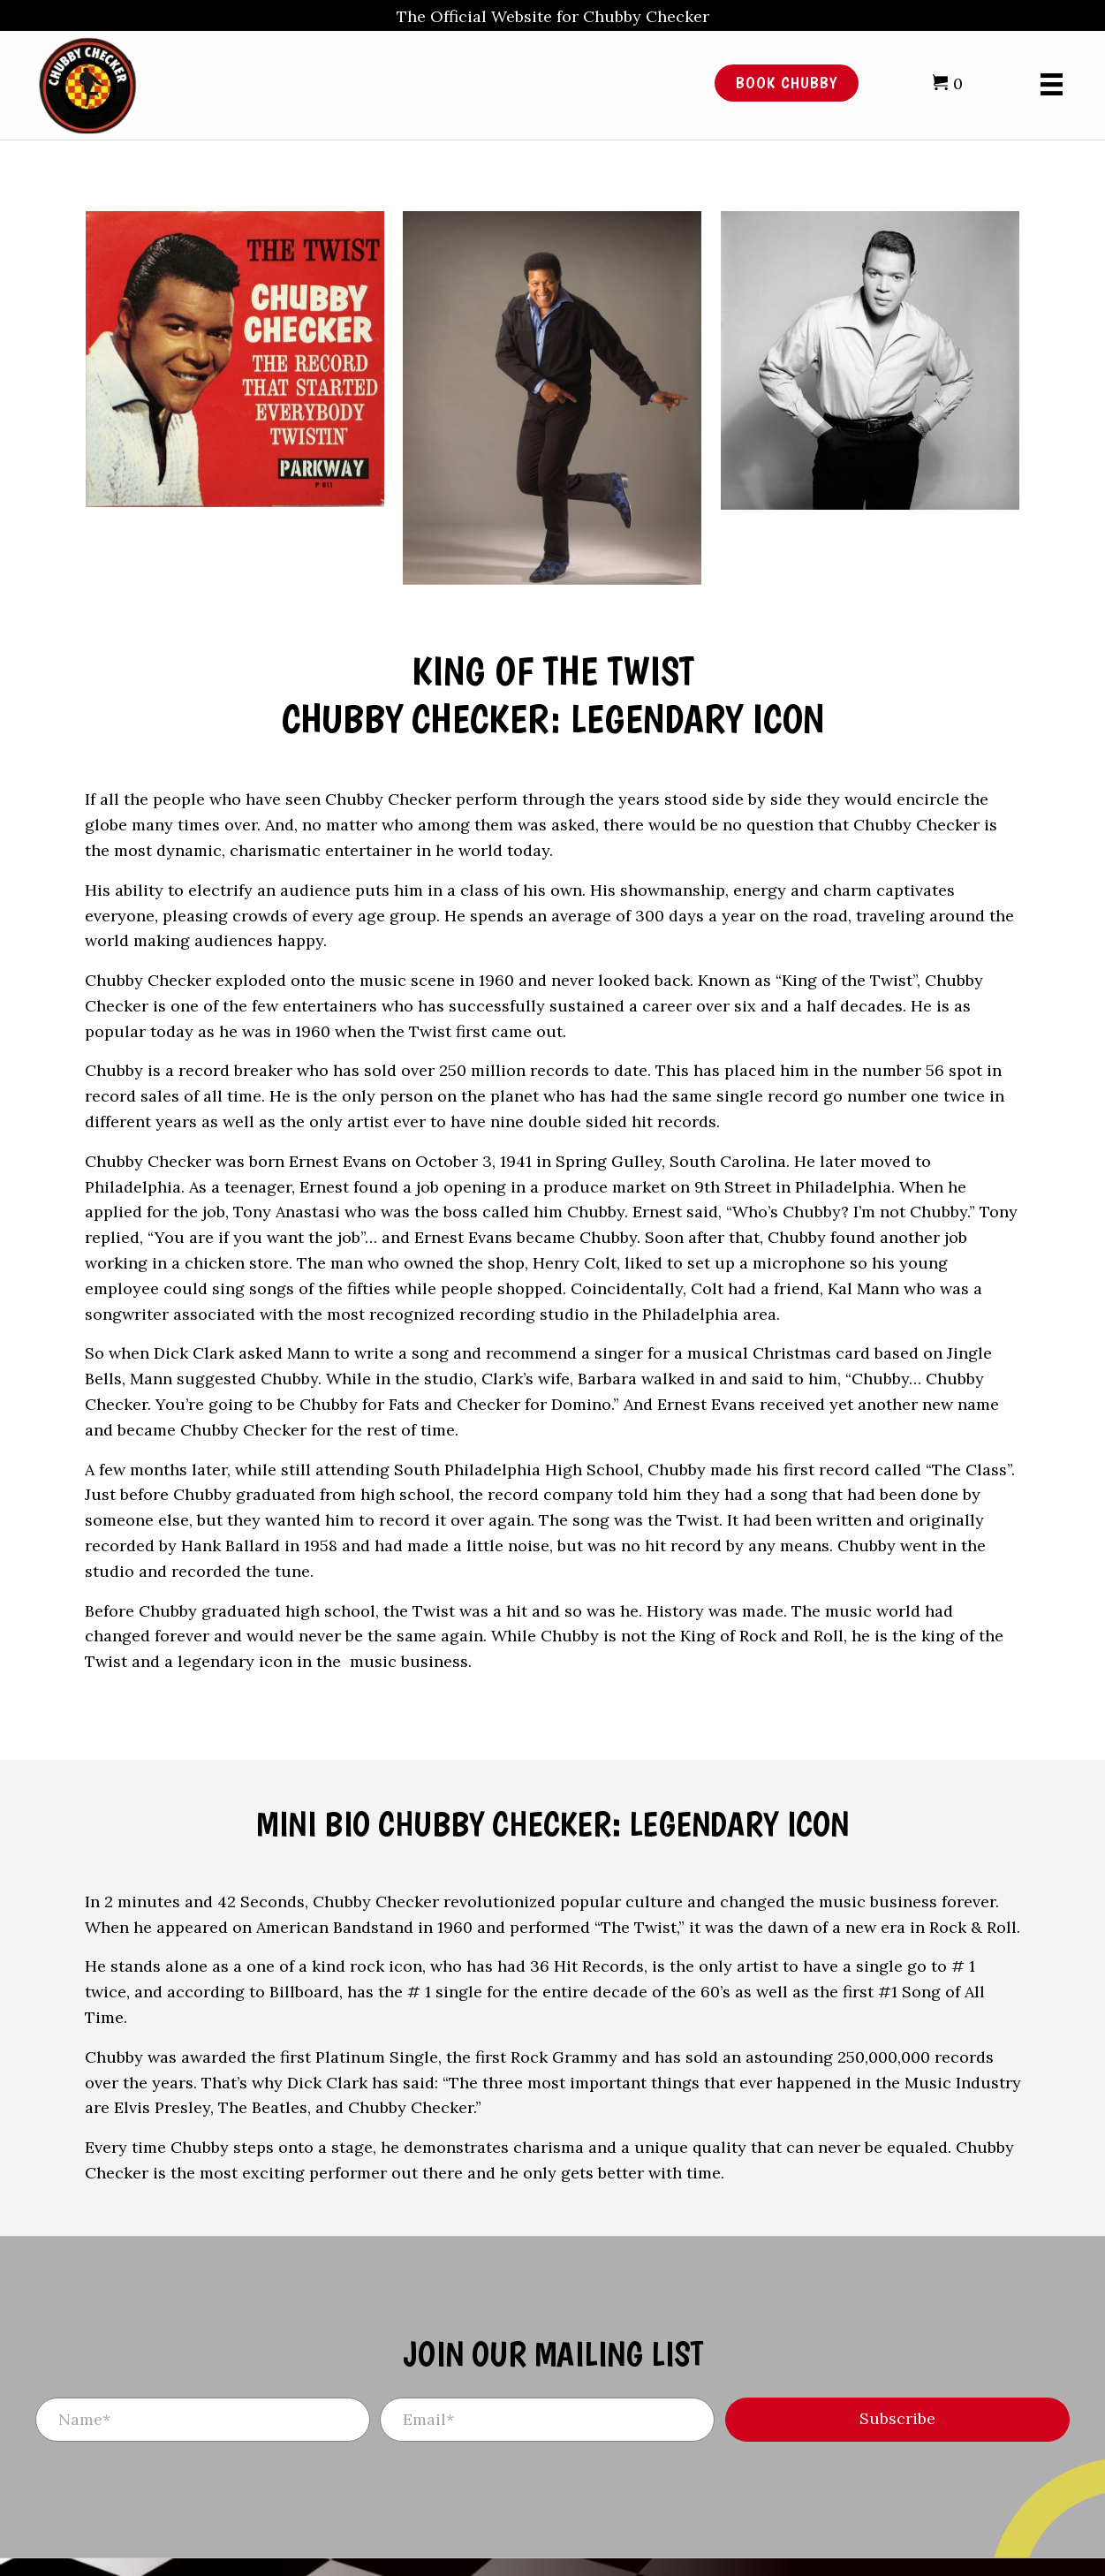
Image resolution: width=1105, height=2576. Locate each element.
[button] (897, 2420)
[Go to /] (338, 83)
